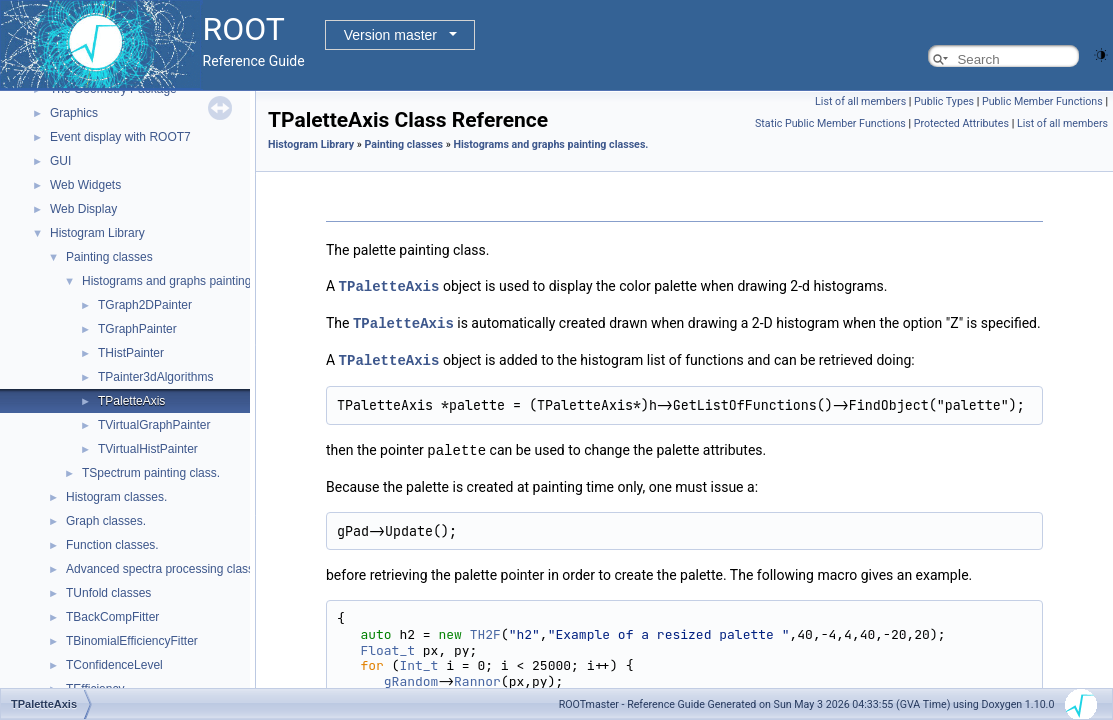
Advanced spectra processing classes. (168, 569)
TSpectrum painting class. (151, 473)
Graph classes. (106, 521)
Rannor (477, 677)
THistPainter (131, 353)
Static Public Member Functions (830, 123)
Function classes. (112, 545)
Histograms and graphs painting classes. (190, 281)
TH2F (485, 630)
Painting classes (109, 257)
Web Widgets (85, 185)
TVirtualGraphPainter (154, 425)
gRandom (411, 677)
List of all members (860, 101)
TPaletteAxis (131, 401)
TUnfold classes (108, 593)
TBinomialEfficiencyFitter (132, 641)
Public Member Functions (1042, 101)
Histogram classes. (116, 497)
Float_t (387, 646)
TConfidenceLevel (114, 665)
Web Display (83, 209)
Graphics (74, 113)
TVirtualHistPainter (148, 449)
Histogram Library (97, 233)
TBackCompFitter (112, 617)
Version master (390, 35)
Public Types (944, 101)
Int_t (418, 661)
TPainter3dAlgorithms (155, 377)
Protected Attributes (961, 123)
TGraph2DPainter (145, 305)
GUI (60, 161)
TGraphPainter (137, 329)
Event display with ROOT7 (120, 137)
